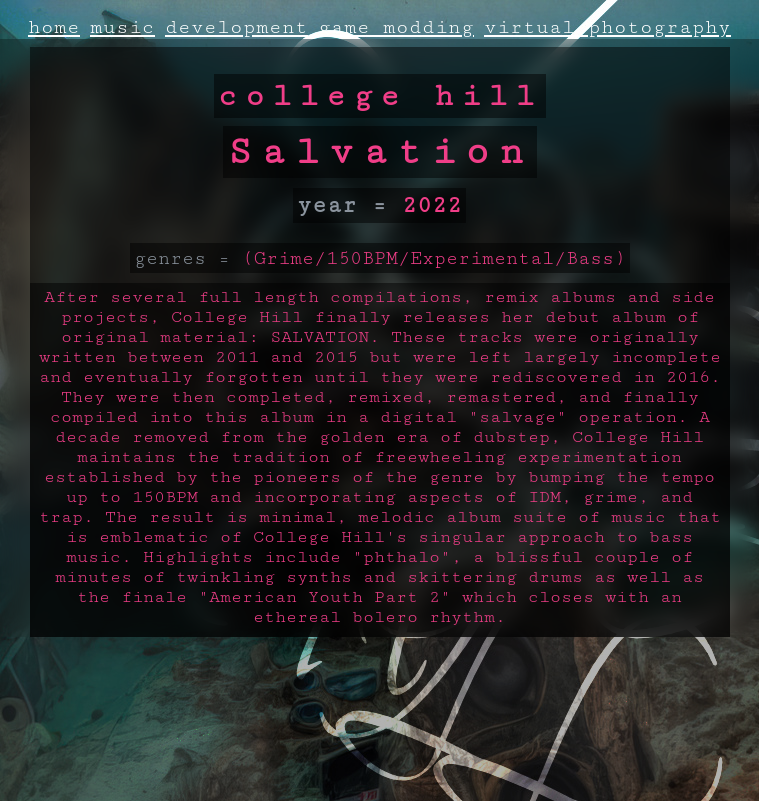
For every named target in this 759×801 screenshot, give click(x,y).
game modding (396, 27)
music (122, 27)
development (236, 27)
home (54, 27)
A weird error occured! (380, 697)
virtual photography (607, 27)
